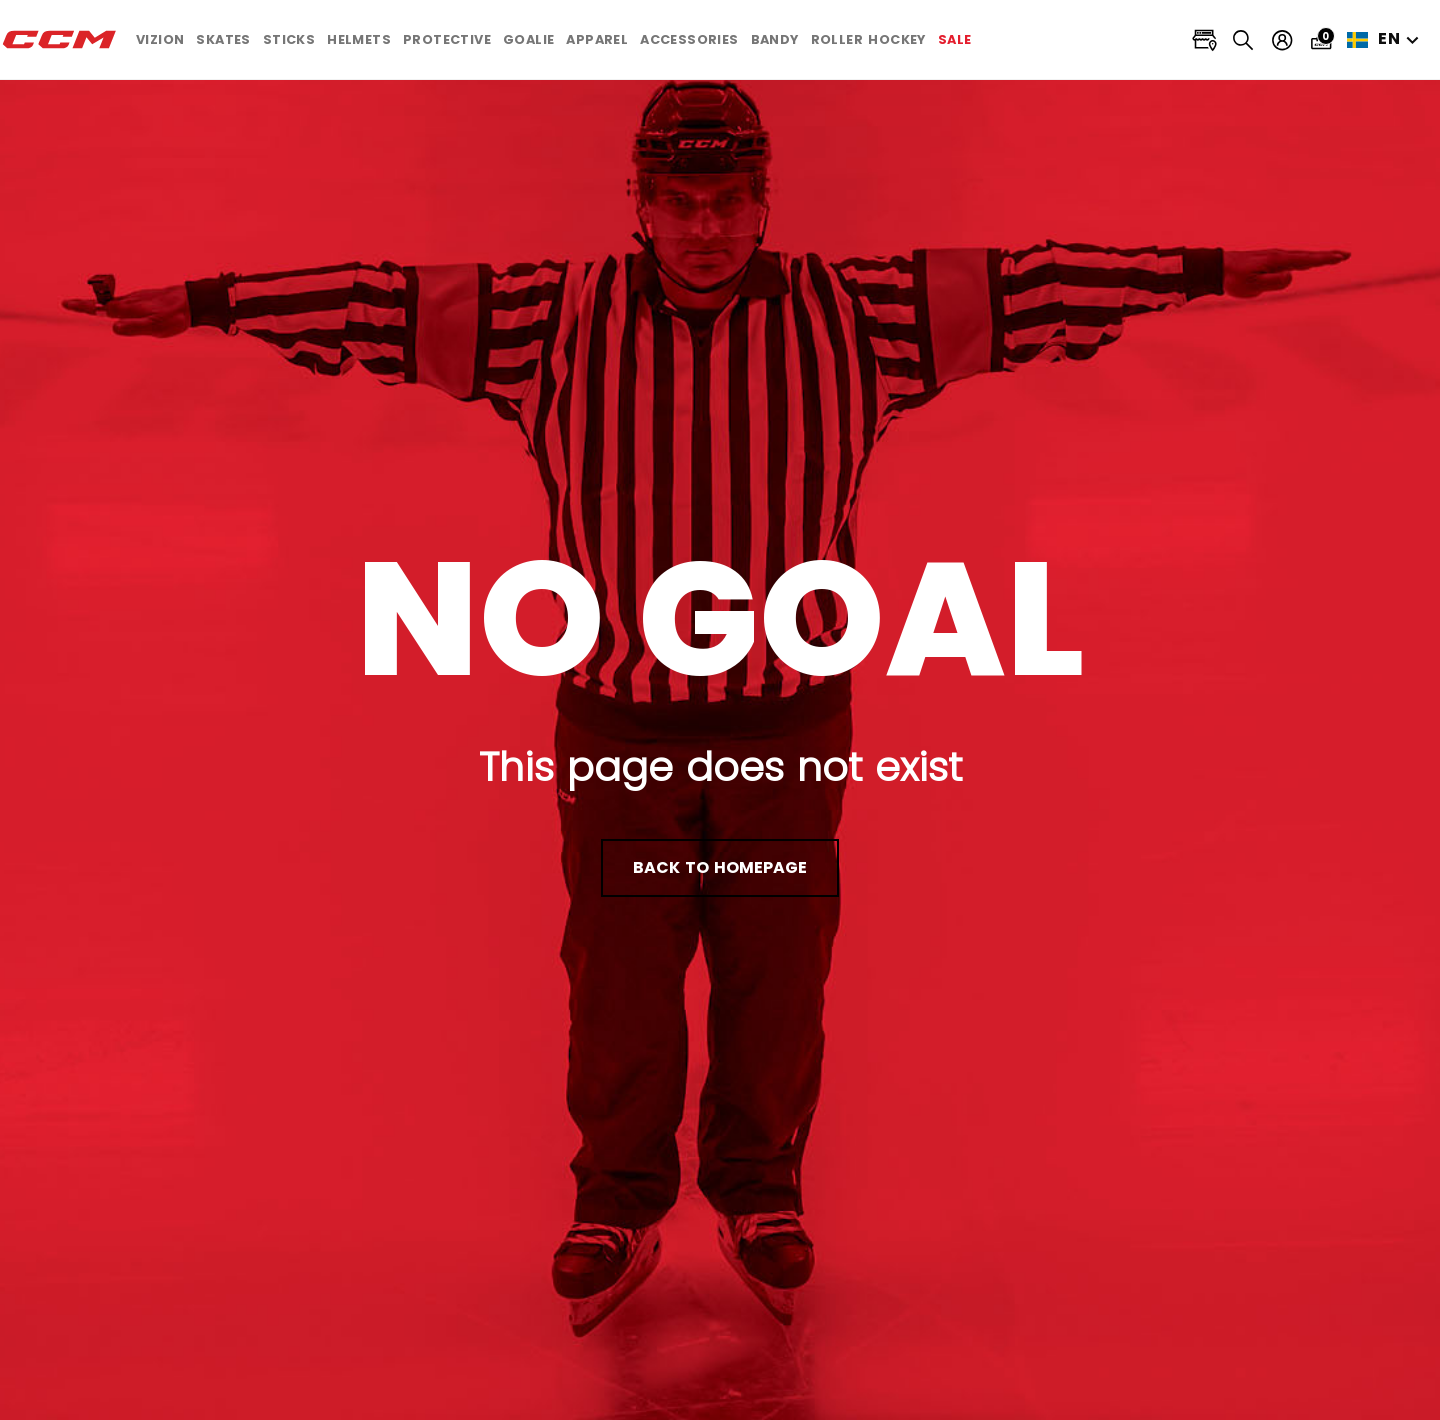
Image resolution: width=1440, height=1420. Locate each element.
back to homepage (720, 867)
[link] (955, 40)
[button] (160, 40)
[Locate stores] (1204, 40)
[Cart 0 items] (1321, 39)
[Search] (1243, 39)
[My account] (1282, 40)
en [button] (1386, 39)
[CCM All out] (60, 40)
